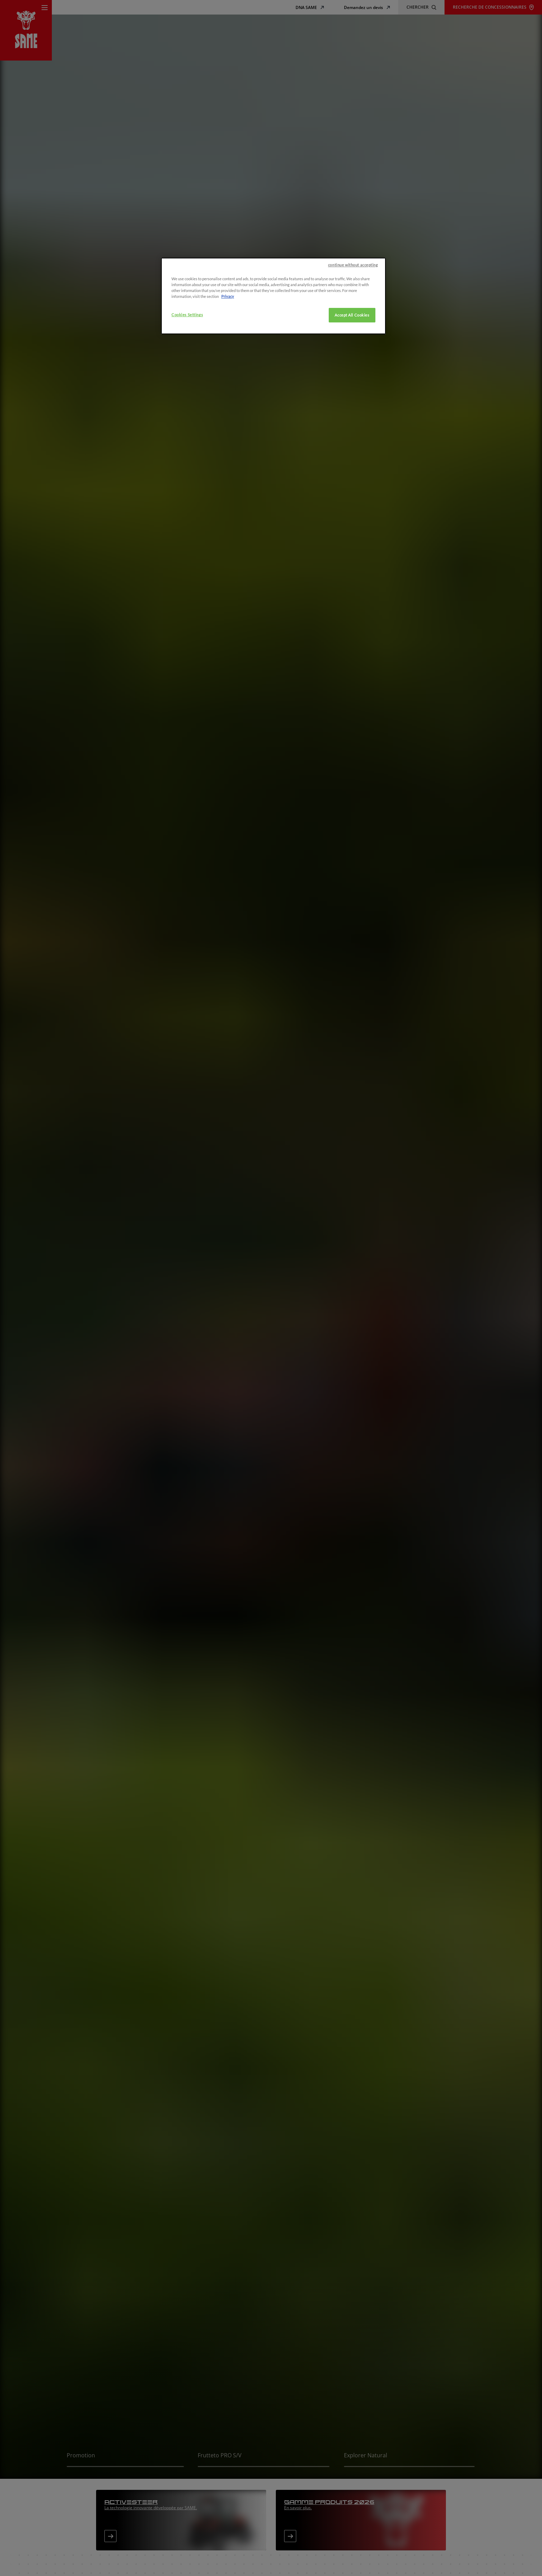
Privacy (227, 408)
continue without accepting (353, 376)
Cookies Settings (187, 426)
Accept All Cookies (352, 427)
